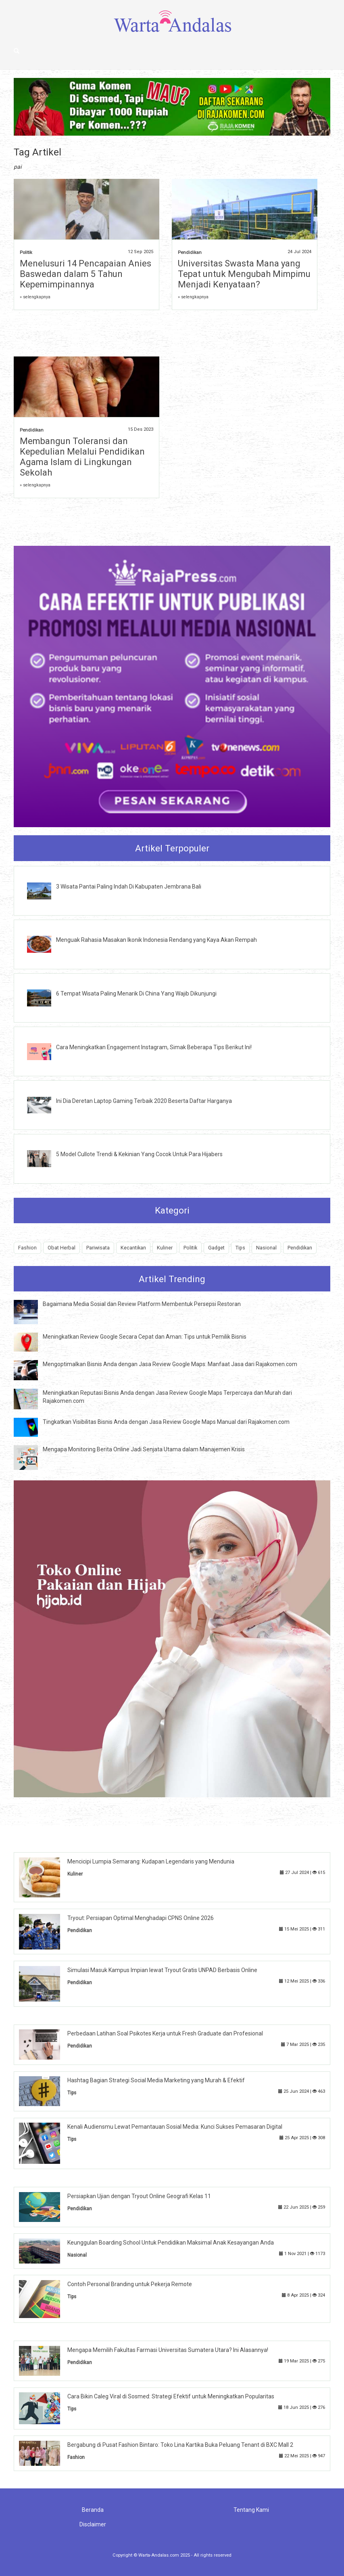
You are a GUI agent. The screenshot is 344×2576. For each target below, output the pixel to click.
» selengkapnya (35, 297)
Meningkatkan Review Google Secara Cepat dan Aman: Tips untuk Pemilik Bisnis (144, 1336)
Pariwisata (98, 1248)
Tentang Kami (251, 2510)
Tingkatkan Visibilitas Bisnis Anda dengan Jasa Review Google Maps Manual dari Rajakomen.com (166, 1422)
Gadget (216, 1248)
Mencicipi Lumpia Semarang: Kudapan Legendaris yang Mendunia (150, 1861)
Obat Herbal (61, 1248)
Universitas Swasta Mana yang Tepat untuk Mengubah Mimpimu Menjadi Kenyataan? (244, 273)
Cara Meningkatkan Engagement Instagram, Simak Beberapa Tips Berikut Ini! (154, 1047)
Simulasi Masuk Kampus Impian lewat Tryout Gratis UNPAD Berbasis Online (162, 1970)
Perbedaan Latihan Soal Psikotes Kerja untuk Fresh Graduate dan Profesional (165, 2033)
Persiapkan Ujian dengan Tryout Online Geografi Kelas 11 (139, 2196)
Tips (240, 1248)
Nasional (266, 1248)
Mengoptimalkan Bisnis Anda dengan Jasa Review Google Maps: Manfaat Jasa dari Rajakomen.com (170, 1364)
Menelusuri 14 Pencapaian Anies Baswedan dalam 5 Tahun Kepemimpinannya (85, 273)
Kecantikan (133, 1248)
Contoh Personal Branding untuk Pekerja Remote (129, 2284)
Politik (26, 252)
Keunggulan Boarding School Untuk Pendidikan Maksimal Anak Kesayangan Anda (170, 2242)
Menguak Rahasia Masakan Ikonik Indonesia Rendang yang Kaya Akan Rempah (156, 940)
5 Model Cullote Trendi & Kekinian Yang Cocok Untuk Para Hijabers (139, 1154)
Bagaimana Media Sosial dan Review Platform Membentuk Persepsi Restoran (142, 1304)
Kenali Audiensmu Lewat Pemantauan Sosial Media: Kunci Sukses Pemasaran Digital (174, 2126)
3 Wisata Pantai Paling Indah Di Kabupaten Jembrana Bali (128, 886)
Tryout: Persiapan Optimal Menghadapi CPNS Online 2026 (140, 1918)
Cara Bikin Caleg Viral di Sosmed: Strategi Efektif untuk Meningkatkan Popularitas (170, 2396)
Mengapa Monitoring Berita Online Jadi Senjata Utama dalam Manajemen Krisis (144, 1449)
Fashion (27, 1248)
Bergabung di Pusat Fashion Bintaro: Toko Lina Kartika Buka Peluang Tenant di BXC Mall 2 (180, 2445)
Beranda (93, 2510)
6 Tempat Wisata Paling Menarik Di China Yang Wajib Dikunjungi (136, 993)
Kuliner (165, 1248)
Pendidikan (190, 252)
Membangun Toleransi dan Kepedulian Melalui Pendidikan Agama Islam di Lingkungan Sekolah (82, 457)
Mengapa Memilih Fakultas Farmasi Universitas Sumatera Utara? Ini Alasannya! (167, 2350)
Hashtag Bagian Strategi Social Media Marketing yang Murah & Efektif (156, 2080)
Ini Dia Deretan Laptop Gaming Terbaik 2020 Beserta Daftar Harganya (144, 1101)
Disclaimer (92, 2524)
